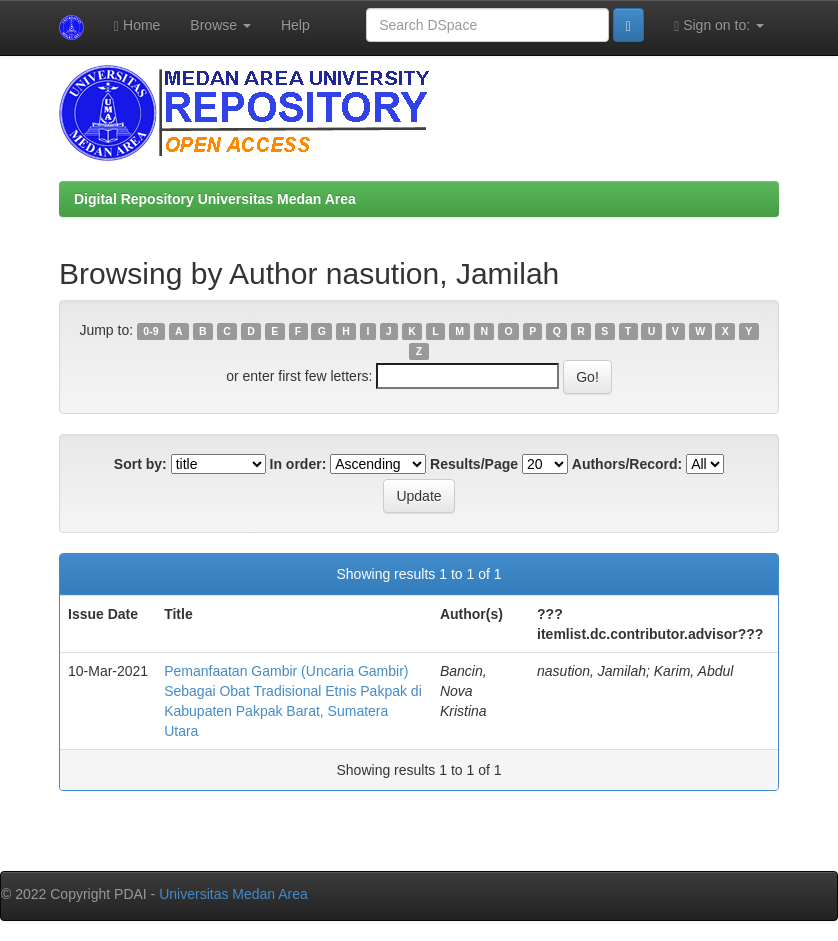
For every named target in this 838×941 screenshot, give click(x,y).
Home (137, 25)
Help (295, 25)
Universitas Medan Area (233, 894)
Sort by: (140, 464)
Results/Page (474, 464)
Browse (220, 25)
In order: (298, 464)
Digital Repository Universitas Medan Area (215, 199)
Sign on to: (719, 25)
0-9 (150, 331)
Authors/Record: (627, 464)
